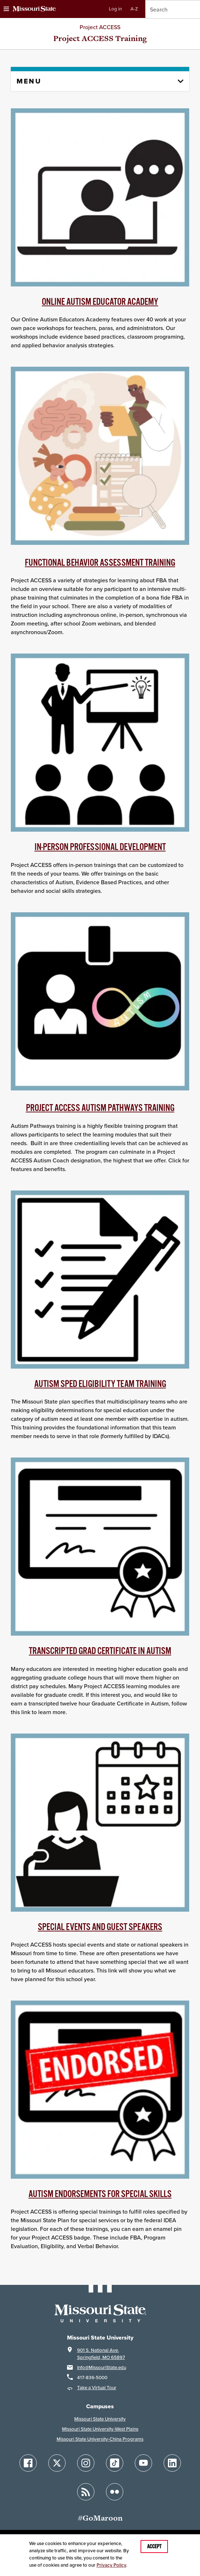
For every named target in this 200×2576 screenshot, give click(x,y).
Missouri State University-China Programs (100, 2439)
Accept (154, 2546)
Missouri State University (100, 2418)
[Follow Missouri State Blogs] (85, 2491)
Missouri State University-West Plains (100, 2429)
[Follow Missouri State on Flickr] (114, 2491)
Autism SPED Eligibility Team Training (100, 1383)
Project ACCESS (100, 27)
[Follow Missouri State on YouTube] (143, 2463)
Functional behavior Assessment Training (100, 562)
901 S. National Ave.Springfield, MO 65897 (101, 2354)
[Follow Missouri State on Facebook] (28, 2463)
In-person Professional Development (100, 847)
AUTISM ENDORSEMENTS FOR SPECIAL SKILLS (100, 2194)
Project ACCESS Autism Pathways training (100, 1107)
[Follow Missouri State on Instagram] (85, 2463)
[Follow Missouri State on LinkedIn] (172, 2463)
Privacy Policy (111, 2565)
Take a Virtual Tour (96, 2387)
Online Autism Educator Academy (100, 301)
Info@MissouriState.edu (101, 2367)
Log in (115, 8)
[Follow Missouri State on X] (57, 2463)
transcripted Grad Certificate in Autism (100, 1651)
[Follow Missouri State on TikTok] (114, 2463)
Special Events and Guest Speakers (100, 1927)
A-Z (134, 8)
